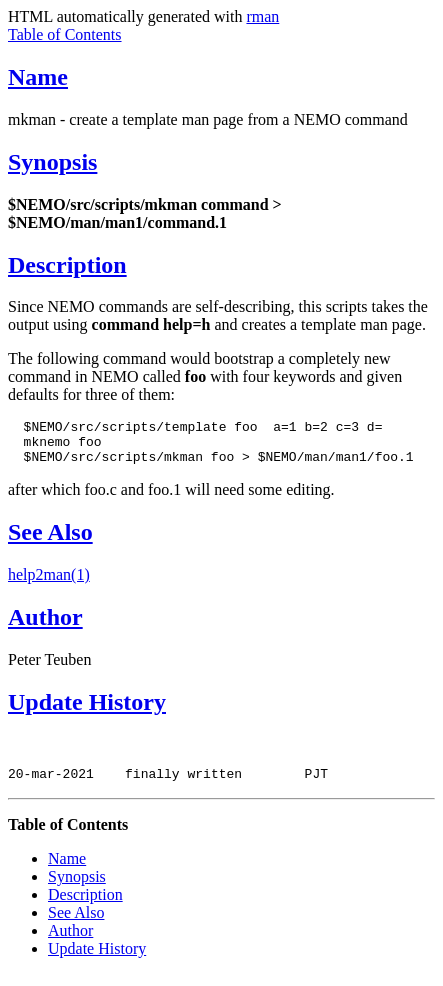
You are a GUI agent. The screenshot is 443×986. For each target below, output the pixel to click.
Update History (87, 711)
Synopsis (52, 162)
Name (38, 77)
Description (67, 265)
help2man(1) (49, 583)
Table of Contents (65, 34)
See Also (50, 541)
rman (262, 16)
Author (45, 626)
